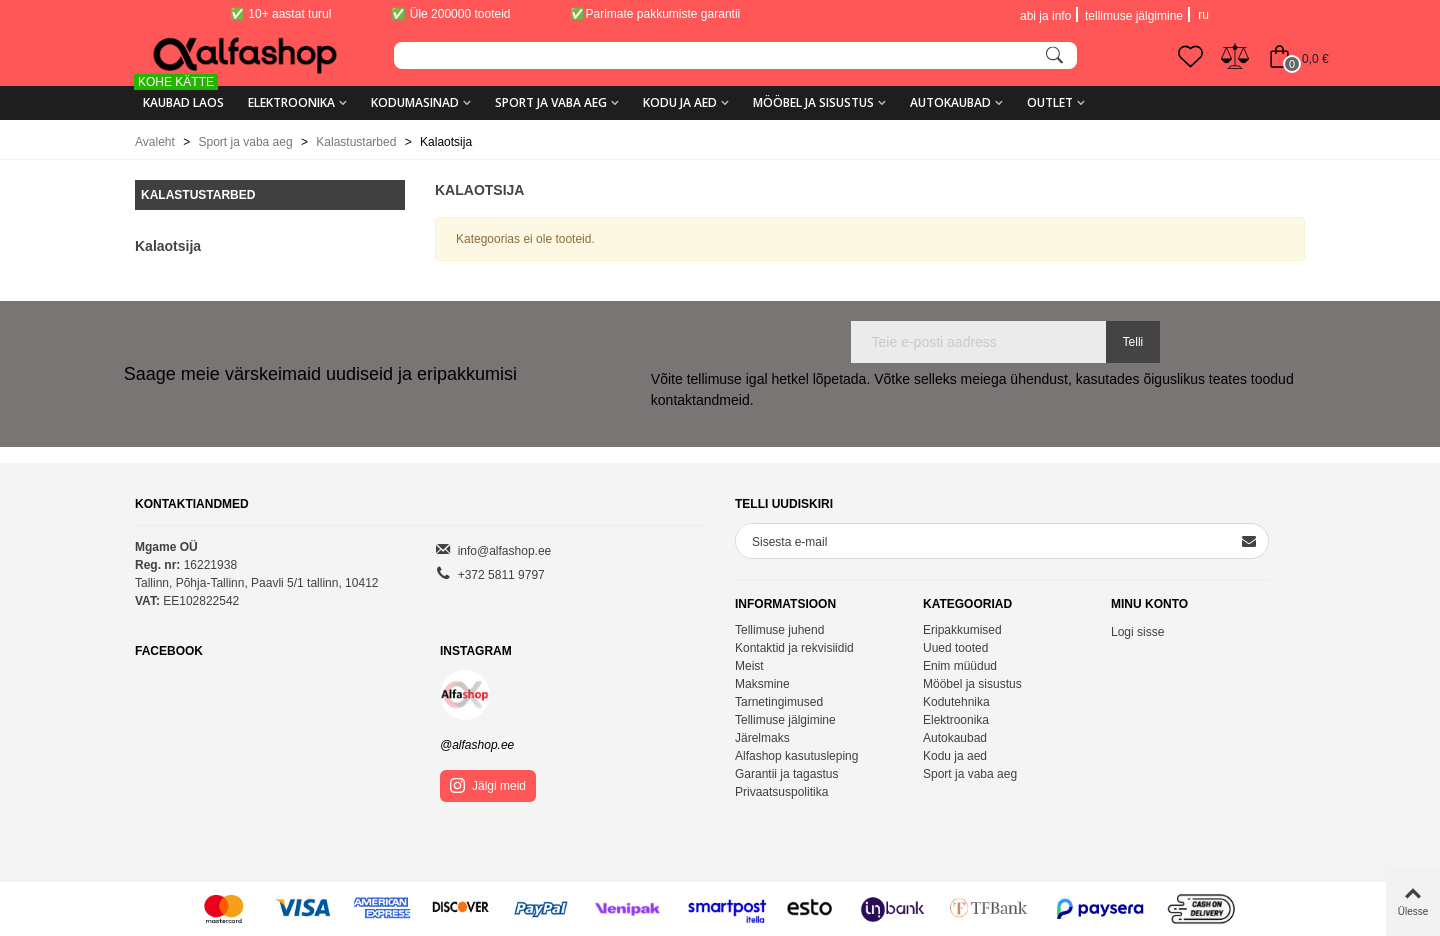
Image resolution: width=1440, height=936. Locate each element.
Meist (749, 666)
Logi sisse (1137, 632)
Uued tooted (955, 648)
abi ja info (1045, 16)
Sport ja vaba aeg (551, 102)
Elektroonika (291, 102)
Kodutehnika (956, 702)
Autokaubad (950, 102)
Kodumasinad (415, 102)
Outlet (1050, 102)
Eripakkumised (962, 630)
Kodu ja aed (680, 102)
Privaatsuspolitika (781, 792)
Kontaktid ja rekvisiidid (794, 648)
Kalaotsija (168, 246)
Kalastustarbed (198, 195)
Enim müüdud (960, 666)
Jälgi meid (488, 785)
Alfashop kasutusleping (796, 756)
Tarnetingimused (779, 702)
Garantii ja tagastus (786, 774)
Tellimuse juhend (779, 630)
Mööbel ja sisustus (813, 102)
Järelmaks (762, 738)
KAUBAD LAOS (179, 95)
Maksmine (762, 684)
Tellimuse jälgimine (785, 720)
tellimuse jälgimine (1134, 16)
